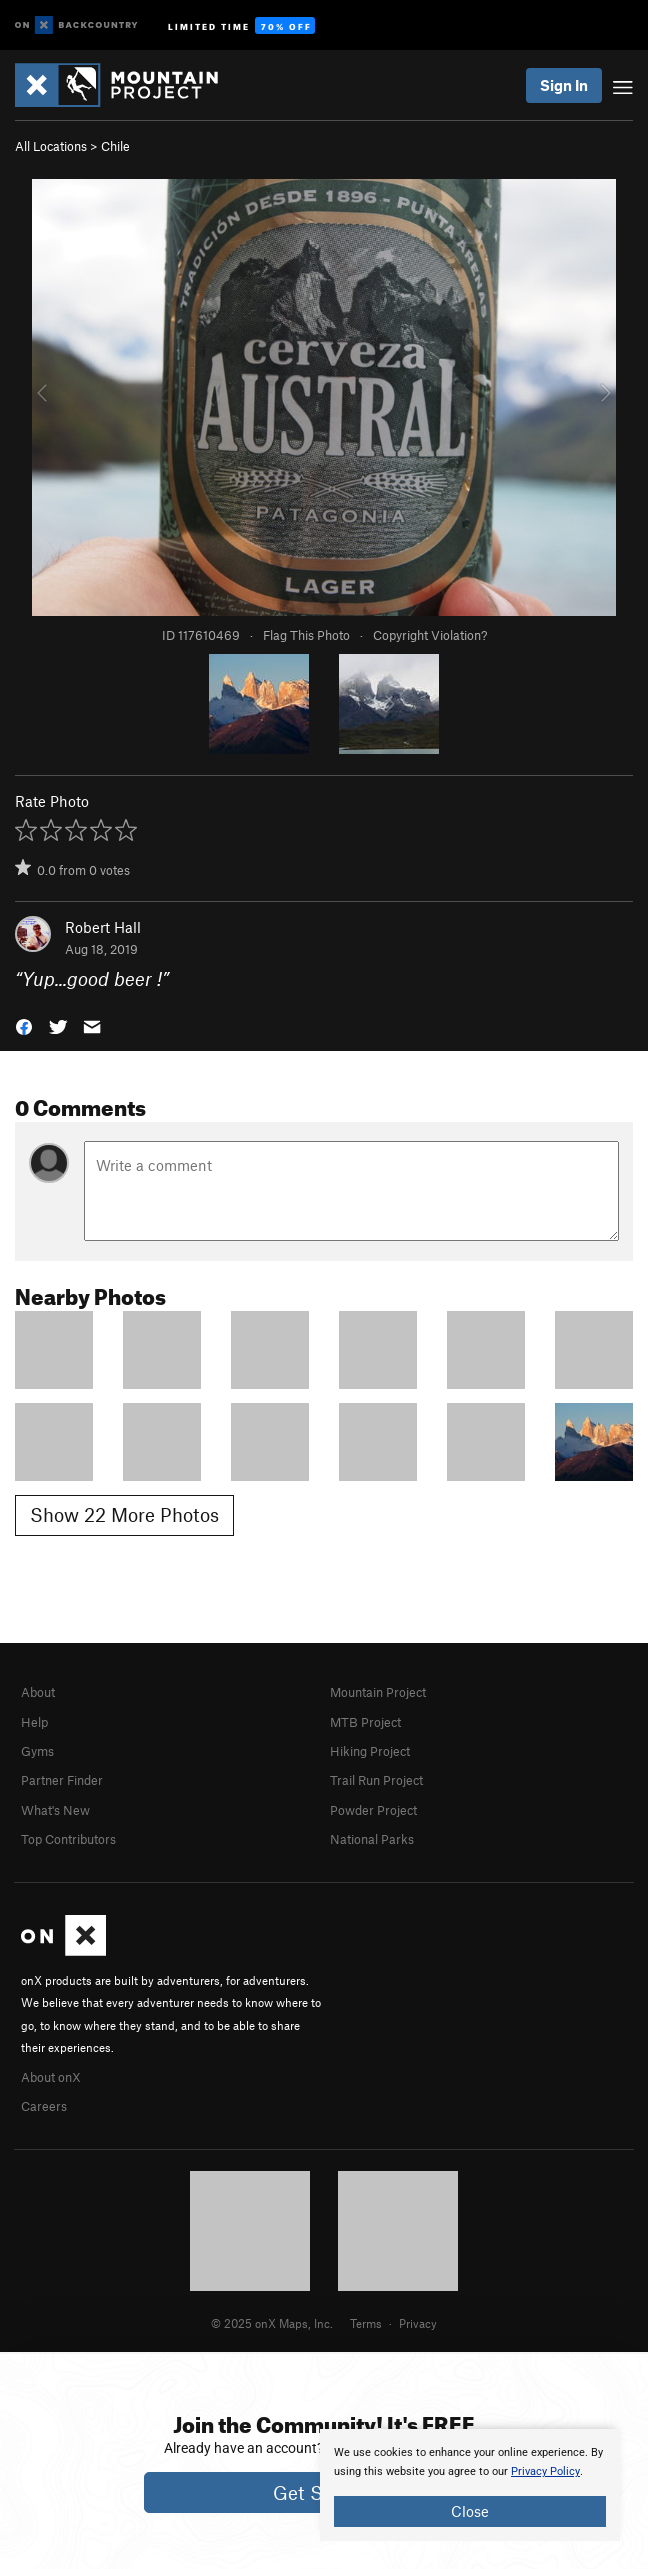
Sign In (564, 85)
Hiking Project (370, 1751)
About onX (51, 2077)
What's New (55, 1810)
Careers (44, 2106)
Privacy (418, 2323)
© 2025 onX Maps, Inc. (272, 2323)
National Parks (372, 1839)
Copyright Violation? (430, 635)
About (38, 1692)
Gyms (37, 1751)
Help (34, 1722)
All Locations (51, 146)
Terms (366, 2323)
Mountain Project (378, 1692)
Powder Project (373, 1810)
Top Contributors (68, 1839)
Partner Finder (62, 1780)
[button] (24, 1025)
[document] (470, 2485)
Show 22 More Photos (124, 1514)
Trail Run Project (376, 1780)
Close (470, 2511)
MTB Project (365, 1722)
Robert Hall (103, 927)
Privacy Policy (545, 2471)
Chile (115, 146)
